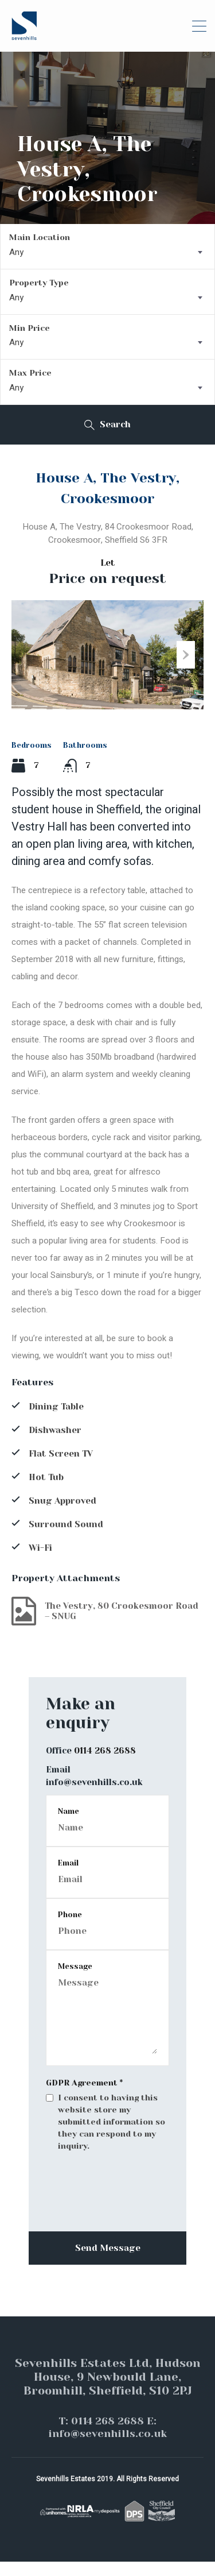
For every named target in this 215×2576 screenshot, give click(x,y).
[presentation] (107, 2232)
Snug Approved (62, 1515)
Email (68, 1877)
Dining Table (56, 1421)
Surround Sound (66, 1539)
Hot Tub (46, 1491)
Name (68, 1825)
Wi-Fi (40, 1562)
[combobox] (107, 252)
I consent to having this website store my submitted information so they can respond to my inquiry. (111, 2136)
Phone (70, 1929)
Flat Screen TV (61, 1468)
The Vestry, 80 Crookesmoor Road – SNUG (104, 1625)
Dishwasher (55, 1444)
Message (75, 1980)
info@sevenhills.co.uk (94, 1796)
